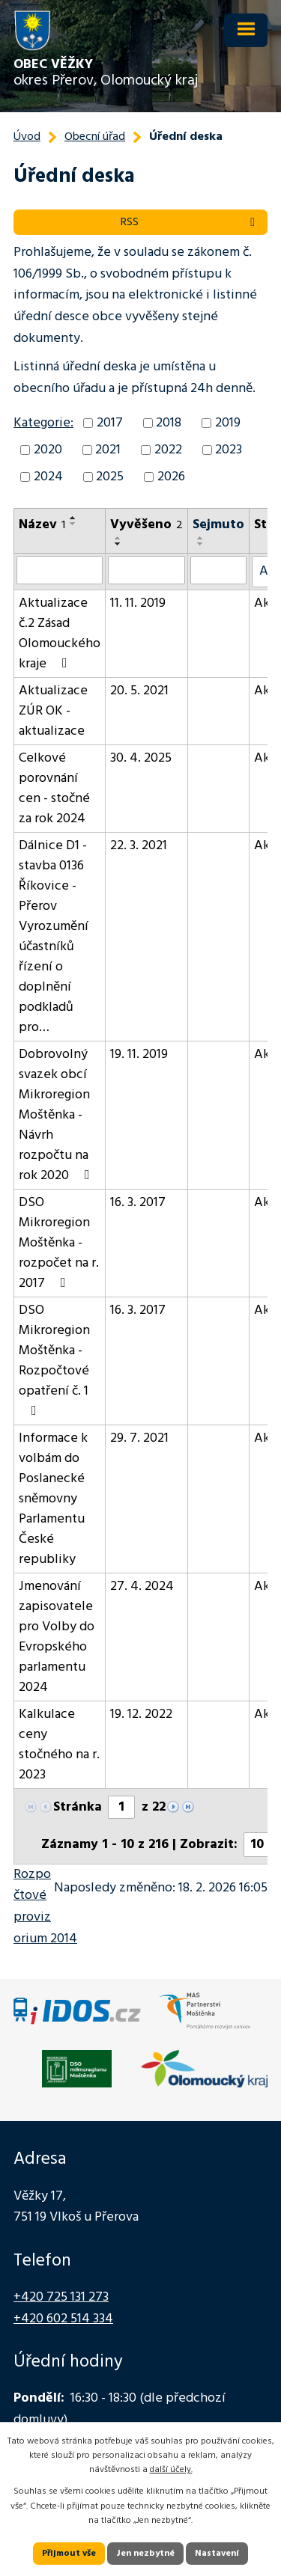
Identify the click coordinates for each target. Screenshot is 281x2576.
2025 (110, 477)
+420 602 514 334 (63, 2319)
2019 (228, 423)
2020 (48, 450)
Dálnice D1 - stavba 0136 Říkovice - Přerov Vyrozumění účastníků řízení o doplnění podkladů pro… (53, 937)
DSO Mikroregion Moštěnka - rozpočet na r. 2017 (59, 1243)
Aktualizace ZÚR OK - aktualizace (53, 711)
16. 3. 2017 (138, 1203)
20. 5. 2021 (139, 691)
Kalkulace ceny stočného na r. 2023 (59, 1744)
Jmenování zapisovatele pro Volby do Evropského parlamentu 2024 (56, 1637)
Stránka (77, 1807)
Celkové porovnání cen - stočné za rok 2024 (54, 788)
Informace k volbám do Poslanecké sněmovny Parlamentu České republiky (53, 1499)
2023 (228, 450)
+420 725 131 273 (61, 2297)
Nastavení (217, 2553)
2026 (171, 477)
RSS (190, 222)
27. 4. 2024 (142, 1586)
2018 (168, 423)
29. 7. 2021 (139, 1438)
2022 (168, 450)
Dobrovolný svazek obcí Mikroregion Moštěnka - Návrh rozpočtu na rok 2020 (57, 1115)
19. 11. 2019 (139, 1054)
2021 (108, 450)
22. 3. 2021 (138, 846)
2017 (110, 423)
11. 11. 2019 (138, 603)
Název (42, 525)
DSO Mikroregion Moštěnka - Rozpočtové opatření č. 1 (54, 1358)
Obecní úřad (94, 137)
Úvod (26, 137)
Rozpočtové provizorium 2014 (45, 1907)
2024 (48, 477)
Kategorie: (43, 423)
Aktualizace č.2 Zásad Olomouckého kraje (59, 633)
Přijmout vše (69, 2553)
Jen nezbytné (145, 2553)
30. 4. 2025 (141, 758)
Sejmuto (218, 525)
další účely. (171, 2469)
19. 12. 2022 (141, 1714)
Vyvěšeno (146, 525)
